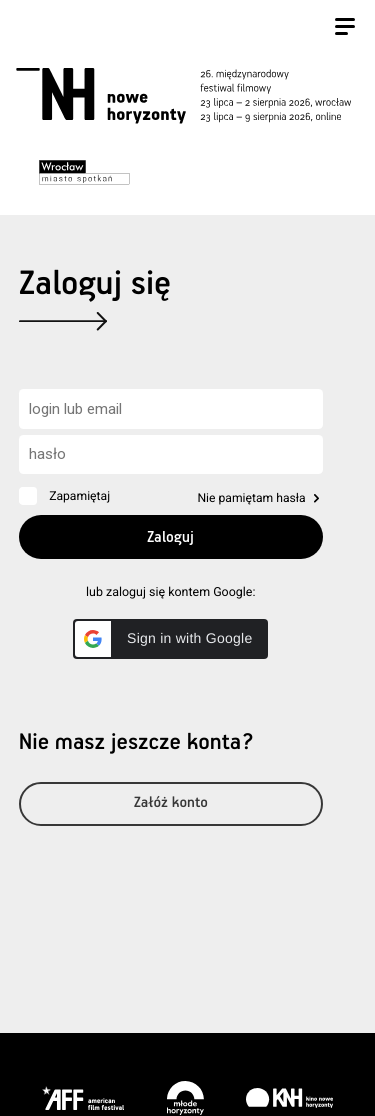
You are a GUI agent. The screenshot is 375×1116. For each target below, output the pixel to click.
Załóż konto (171, 803)
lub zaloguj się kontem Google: (170, 592)
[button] (170, 639)
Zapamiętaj (79, 496)
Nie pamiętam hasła (251, 498)
